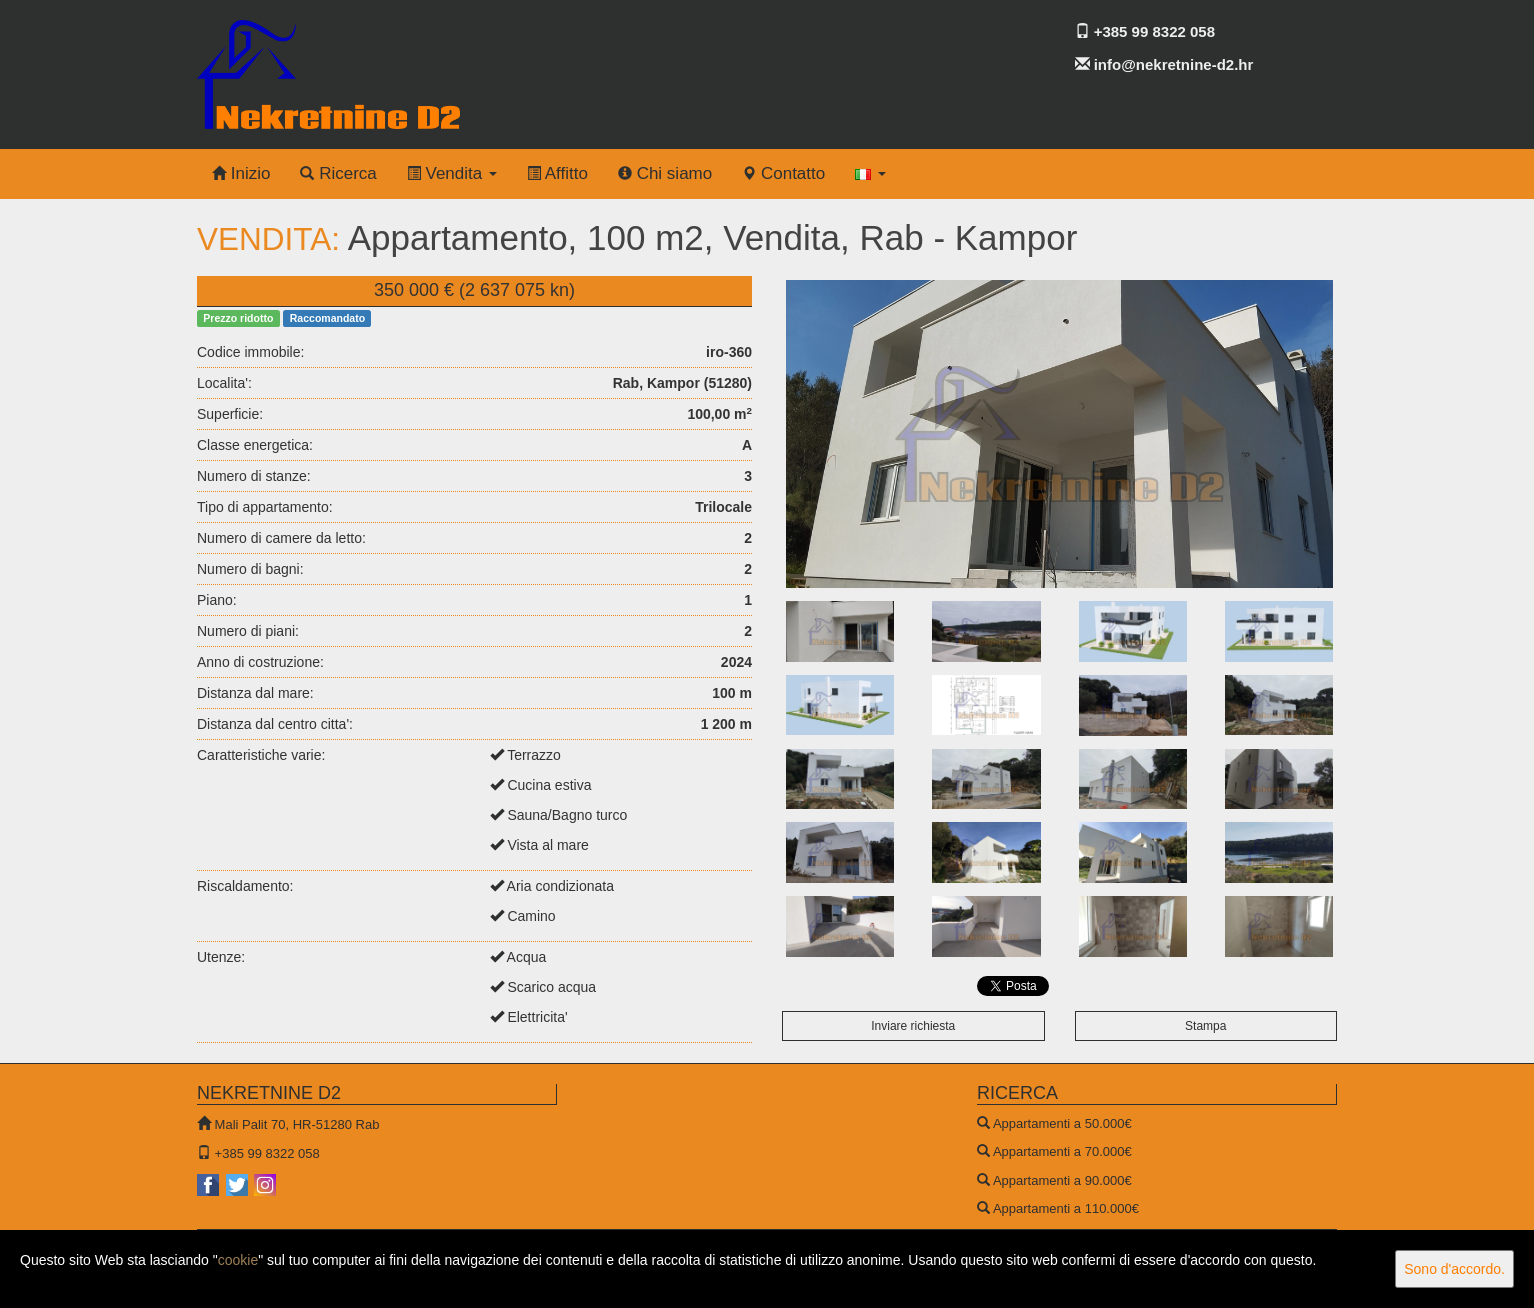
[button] (870, 174)
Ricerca (338, 173)
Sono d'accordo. (1454, 1269)
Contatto (783, 173)
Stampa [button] (1205, 1026)
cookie (238, 1260)
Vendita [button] (452, 173)
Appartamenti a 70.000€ (1062, 1151)
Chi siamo (665, 173)
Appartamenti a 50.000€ (1062, 1123)
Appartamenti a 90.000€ (1062, 1180)
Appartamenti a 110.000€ (1066, 1208)
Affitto (557, 173)
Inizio (241, 173)
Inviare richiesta (913, 1026)
